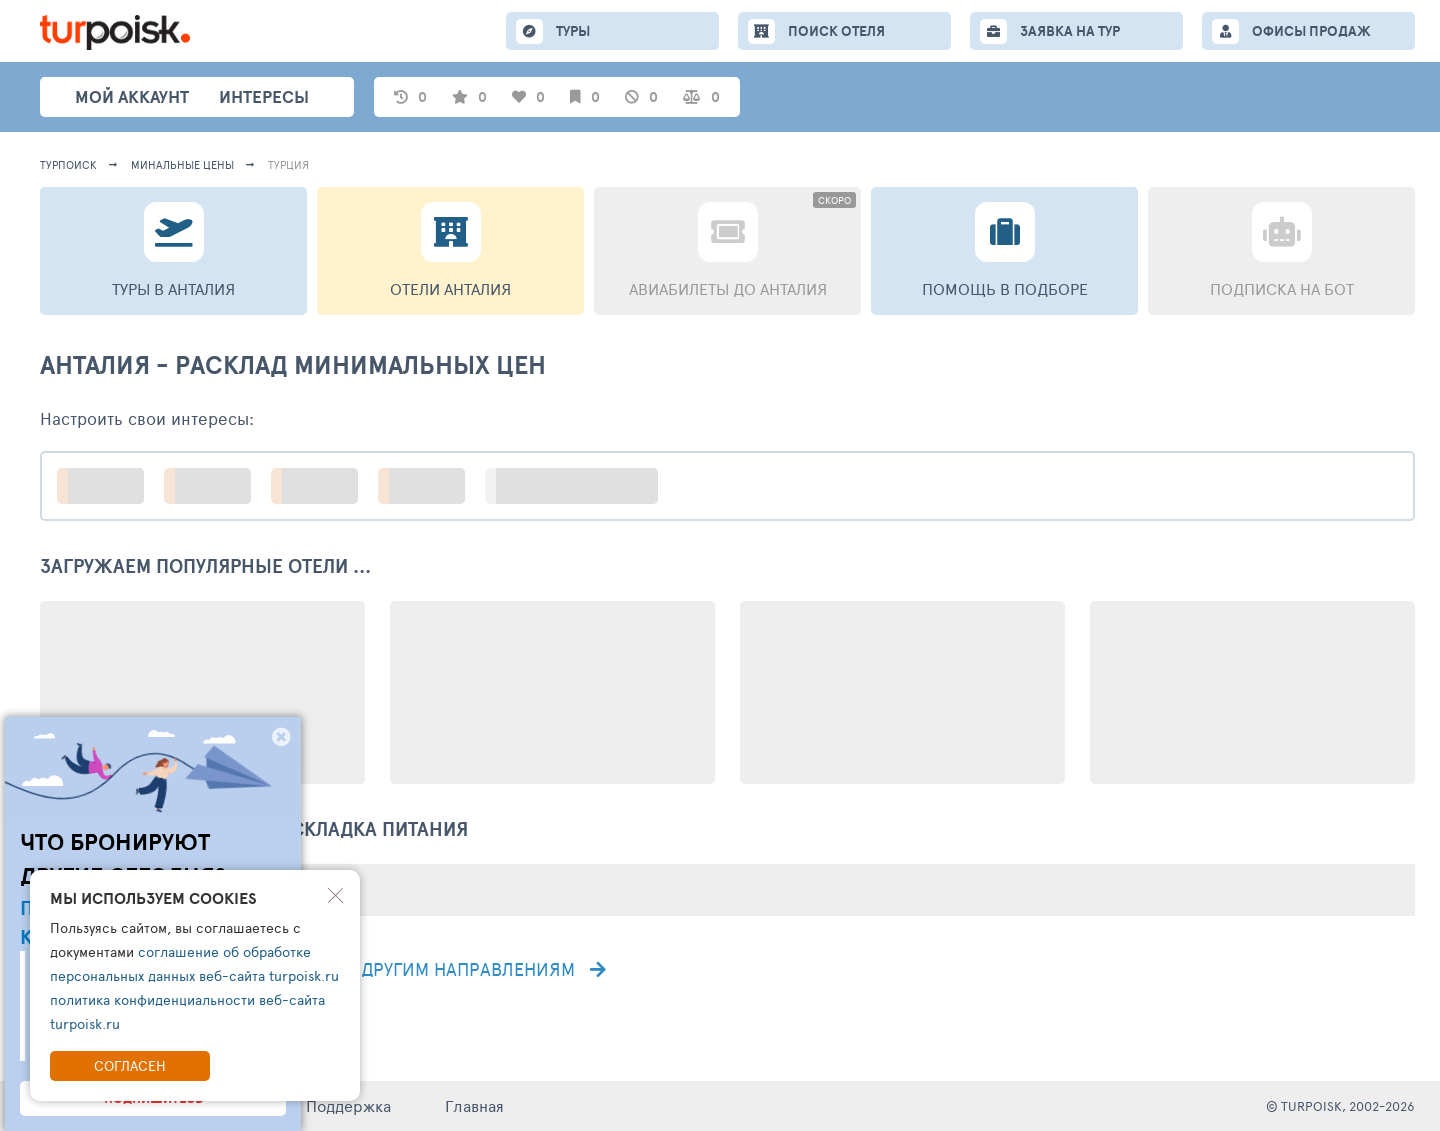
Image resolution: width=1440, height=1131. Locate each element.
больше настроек (581, 485)
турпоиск (68, 164)
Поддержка (348, 1105)
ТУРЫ (573, 31)
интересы (264, 96)
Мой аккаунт (132, 96)
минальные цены (182, 164)
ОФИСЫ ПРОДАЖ (1311, 31)
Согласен (130, 1065)
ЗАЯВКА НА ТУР (1070, 31)
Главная (474, 1105)
